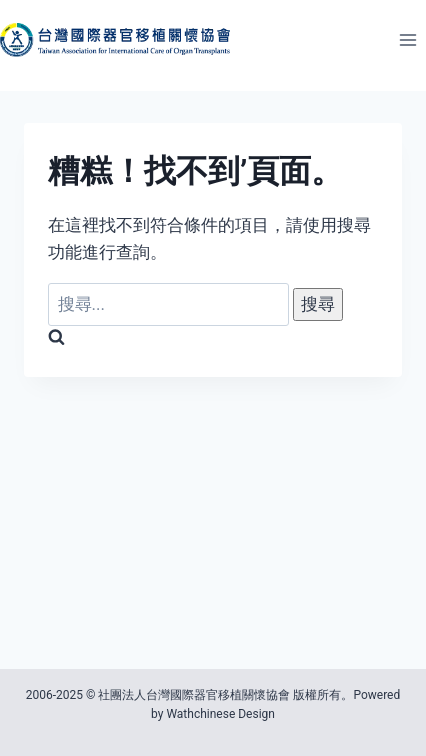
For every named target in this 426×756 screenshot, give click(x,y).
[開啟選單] (407, 39)
